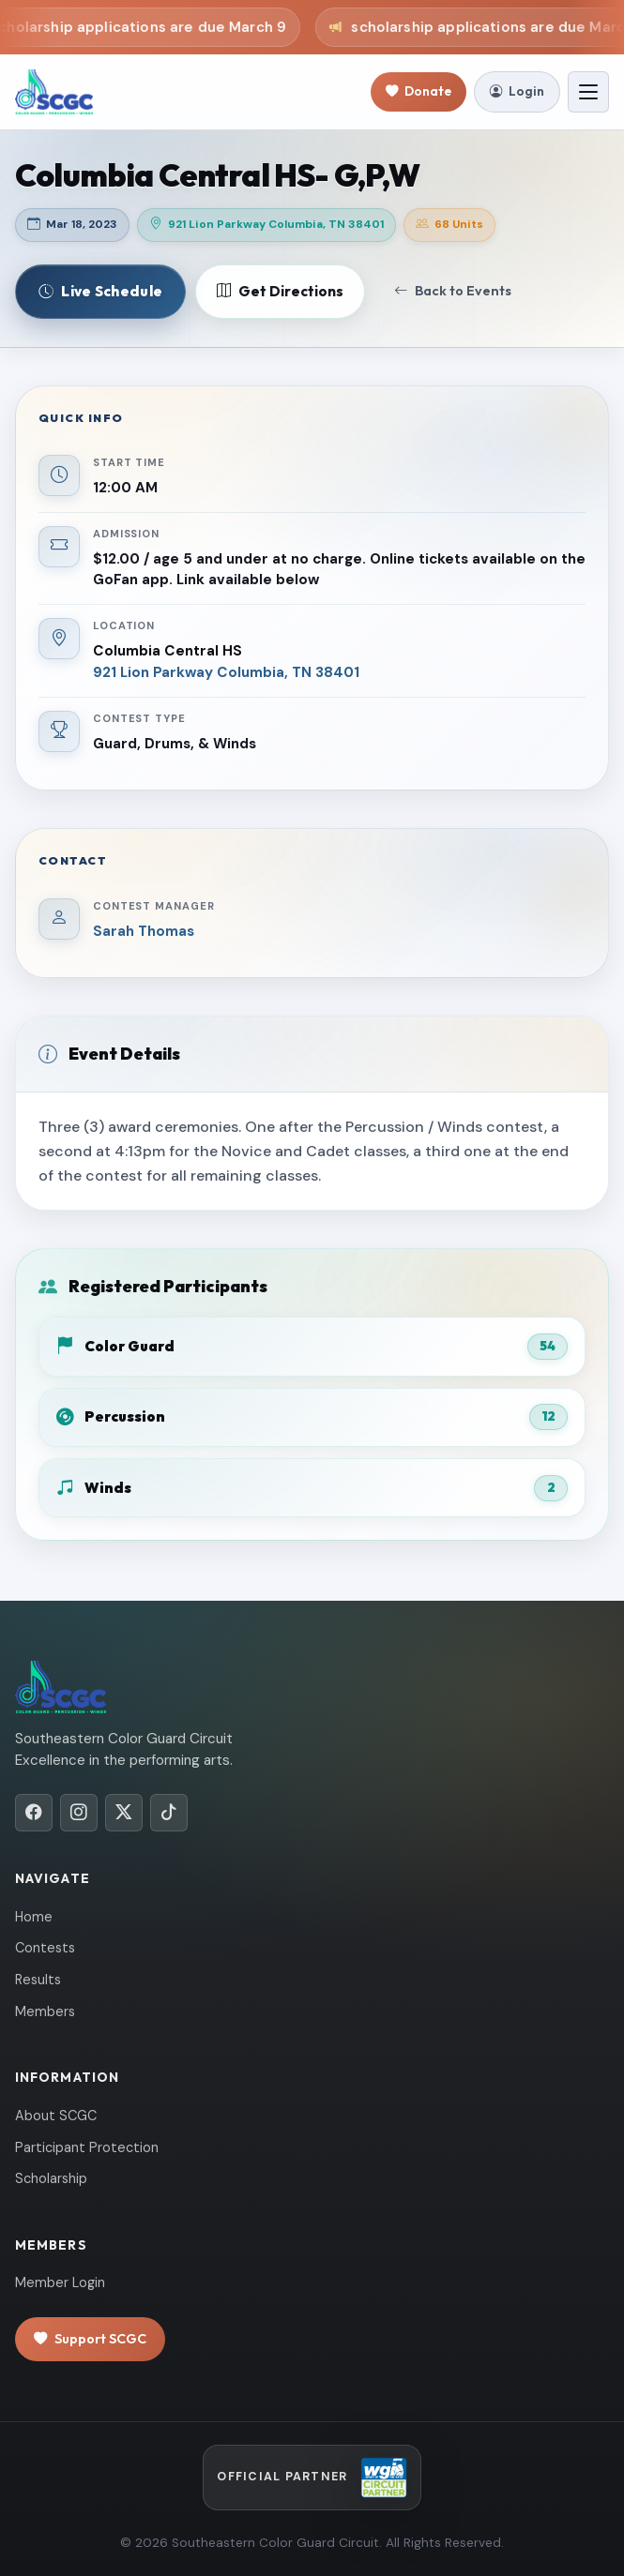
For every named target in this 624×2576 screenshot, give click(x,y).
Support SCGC (90, 2339)
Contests (45, 1947)
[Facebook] (34, 1812)
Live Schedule (100, 291)
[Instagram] (79, 1812)
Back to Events (452, 291)
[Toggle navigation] (588, 92)
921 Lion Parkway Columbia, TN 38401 (226, 672)
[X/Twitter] (124, 1812)
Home (34, 1916)
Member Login (60, 2282)
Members (45, 2011)
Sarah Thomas (143, 931)
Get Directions (280, 291)
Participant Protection (87, 2147)
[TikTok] (169, 1812)
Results (38, 1979)
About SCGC (56, 2115)
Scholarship (51, 2178)
